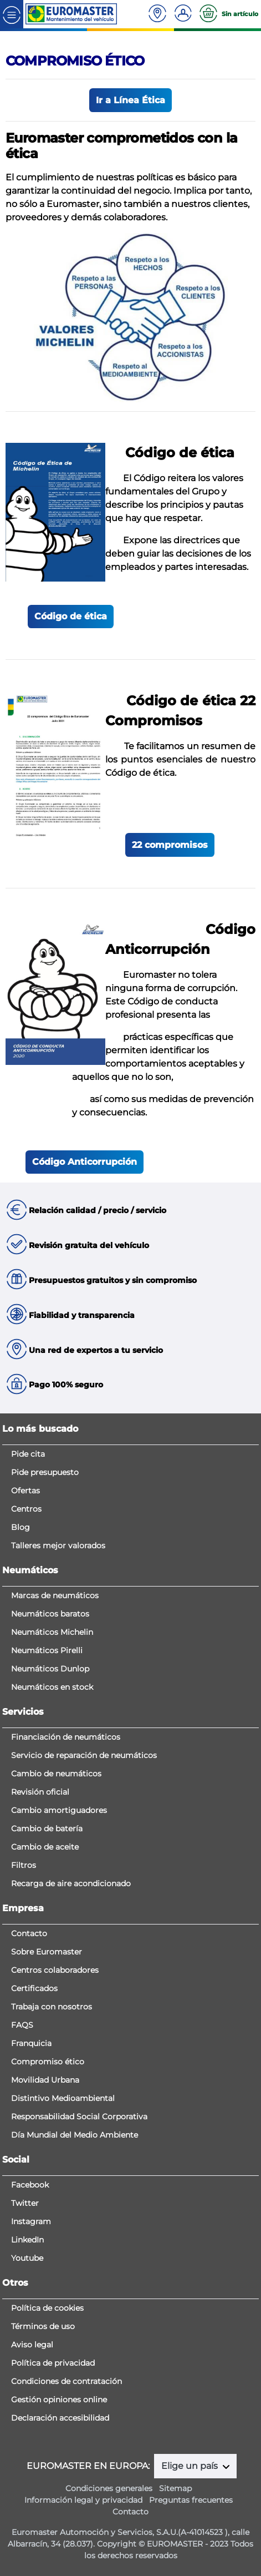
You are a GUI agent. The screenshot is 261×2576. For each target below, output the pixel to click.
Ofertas (25, 1491)
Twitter (25, 2203)
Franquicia (31, 2043)
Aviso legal (32, 2345)
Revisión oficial (40, 1792)
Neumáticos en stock (52, 1687)
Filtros (23, 1865)
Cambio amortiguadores (59, 1810)
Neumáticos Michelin (52, 1632)
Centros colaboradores (55, 1970)
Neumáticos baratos (50, 1614)
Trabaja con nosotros (51, 2007)
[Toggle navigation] (11, 14)
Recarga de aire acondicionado (71, 1883)
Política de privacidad (53, 2363)
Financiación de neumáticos (65, 1737)
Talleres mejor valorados (58, 1545)
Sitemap (175, 2488)
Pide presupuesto (45, 1472)
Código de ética (70, 616)
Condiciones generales (108, 2488)
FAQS (22, 2025)
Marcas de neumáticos (55, 1595)
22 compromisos (170, 845)
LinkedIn (27, 2240)
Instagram (31, 2221)
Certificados (34, 1988)
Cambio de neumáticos (56, 1774)
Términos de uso (43, 2326)
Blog (20, 1527)
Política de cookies (47, 2308)
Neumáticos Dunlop (50, 1669)
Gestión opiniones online (59, 2400)
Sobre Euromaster (46, 1952)
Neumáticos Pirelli (47, 1650)
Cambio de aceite (45, 1847)
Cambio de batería (47, 1828)
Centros (26, 1509)
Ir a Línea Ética (130, 100)
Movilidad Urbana (45, 2080)
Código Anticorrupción (84, 1161)
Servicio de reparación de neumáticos (84, 1755)
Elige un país (190, 2466)
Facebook (30, 2185)
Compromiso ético (47, 2062)
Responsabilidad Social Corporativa (79, 2117)
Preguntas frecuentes (191, 2500)
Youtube (27, 2258)
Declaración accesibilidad (60, 2418)
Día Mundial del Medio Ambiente (74, 2135)
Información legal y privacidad (83, 2500)
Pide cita (28, 1454)
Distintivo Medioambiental (63, 2098)
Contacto (29, 1933)
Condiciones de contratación (66, 2381)
